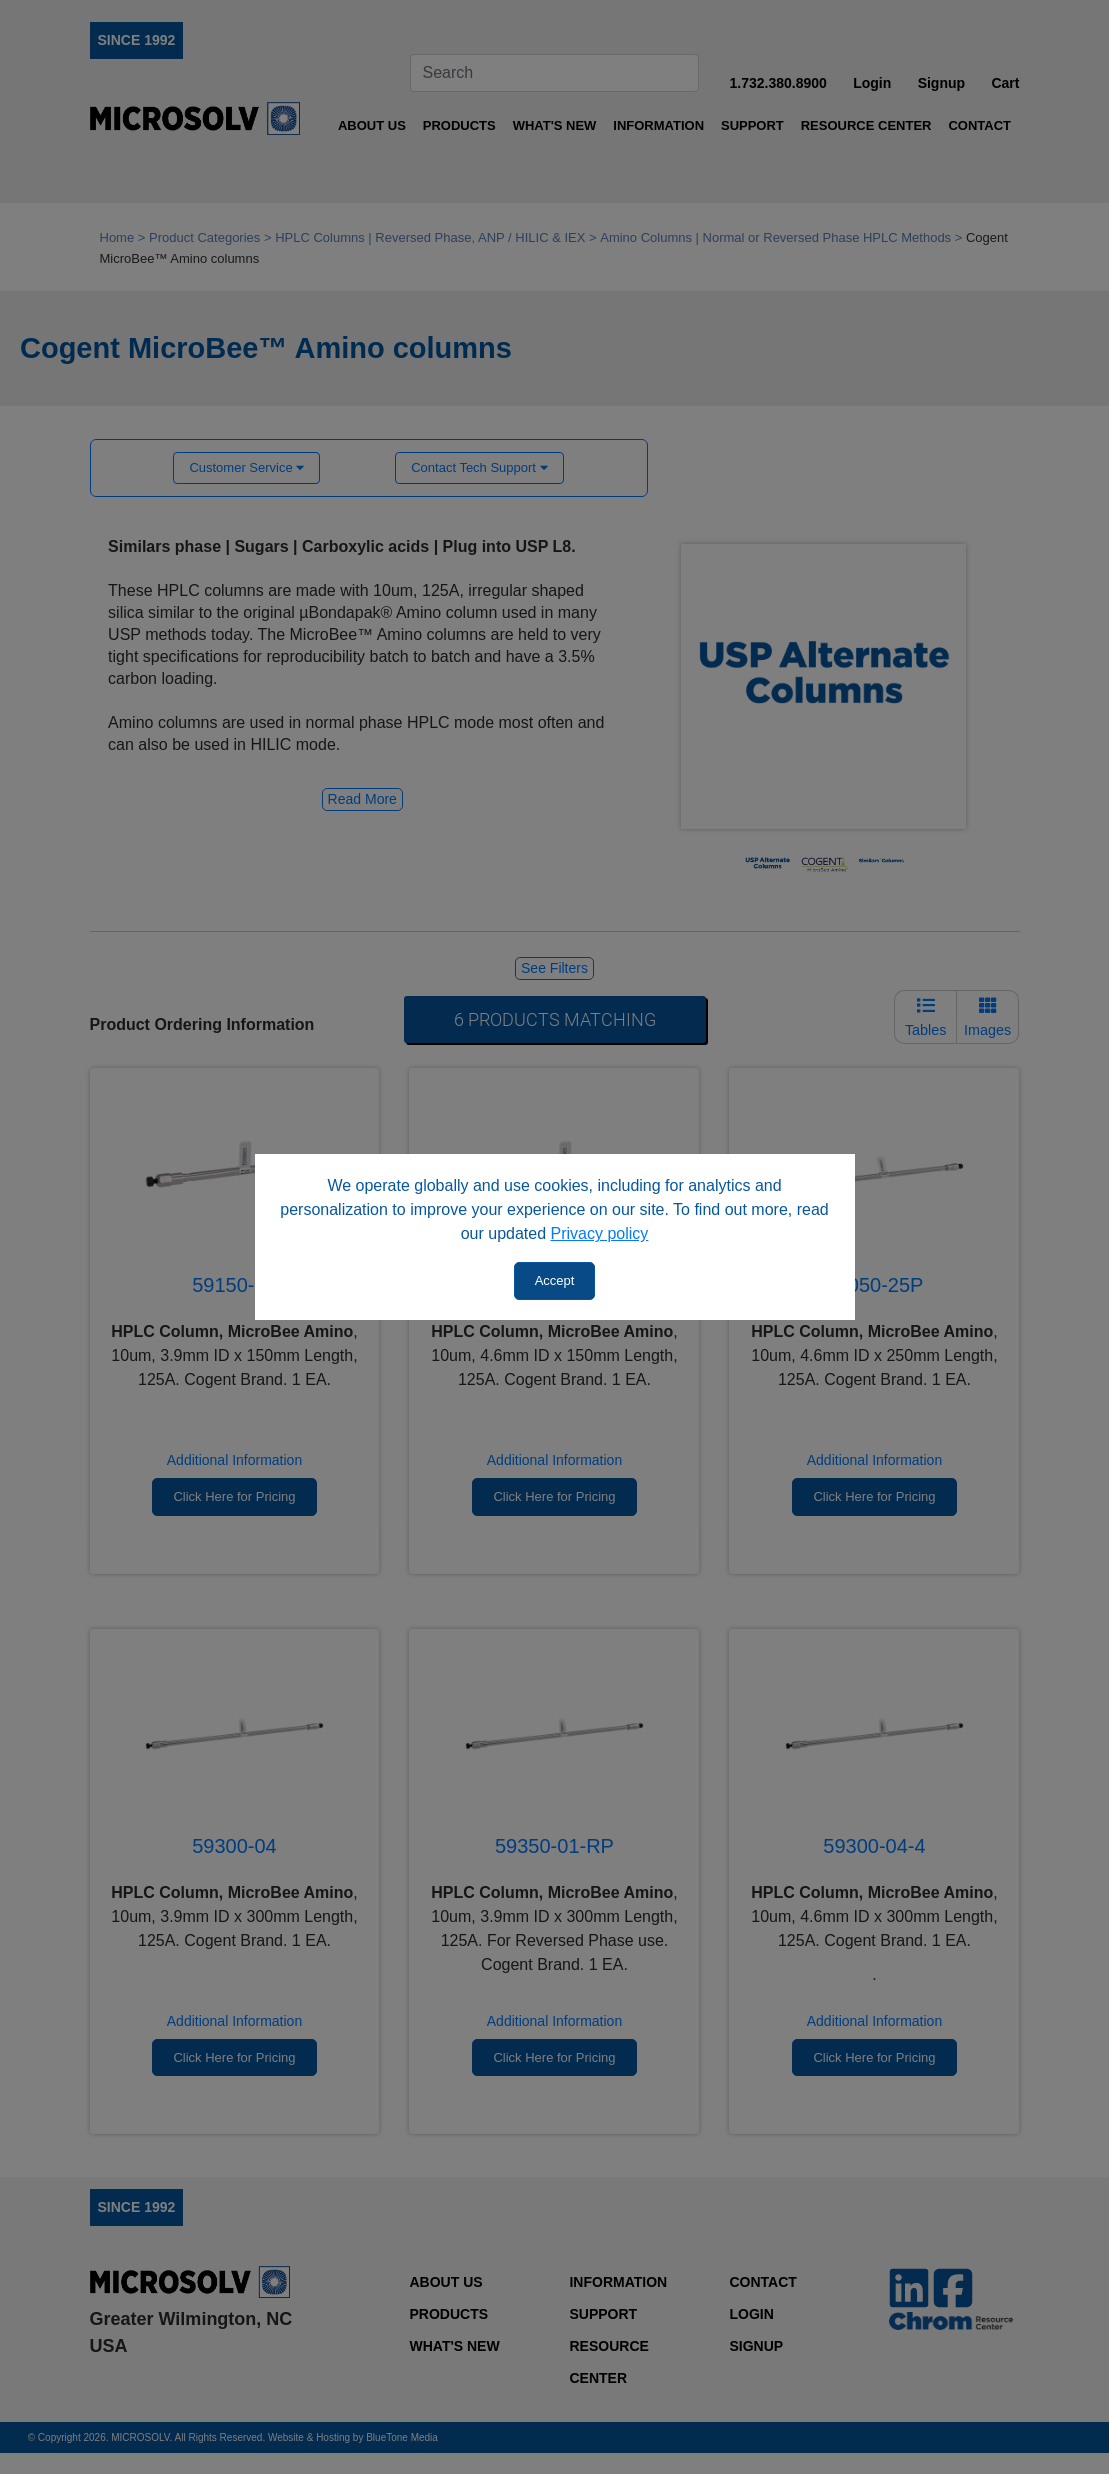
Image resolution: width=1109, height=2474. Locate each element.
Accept (555, 1280)
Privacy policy (600, 1233)
